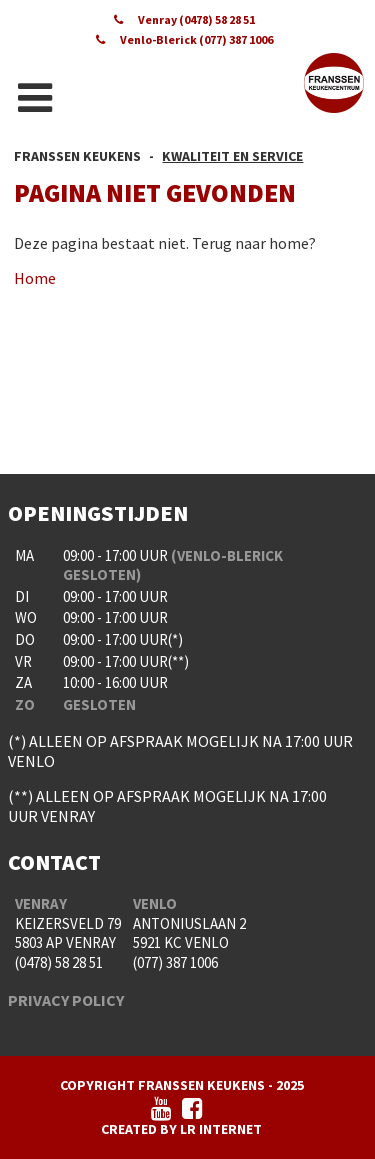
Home (35, 278)
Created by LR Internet (181, 1129)
